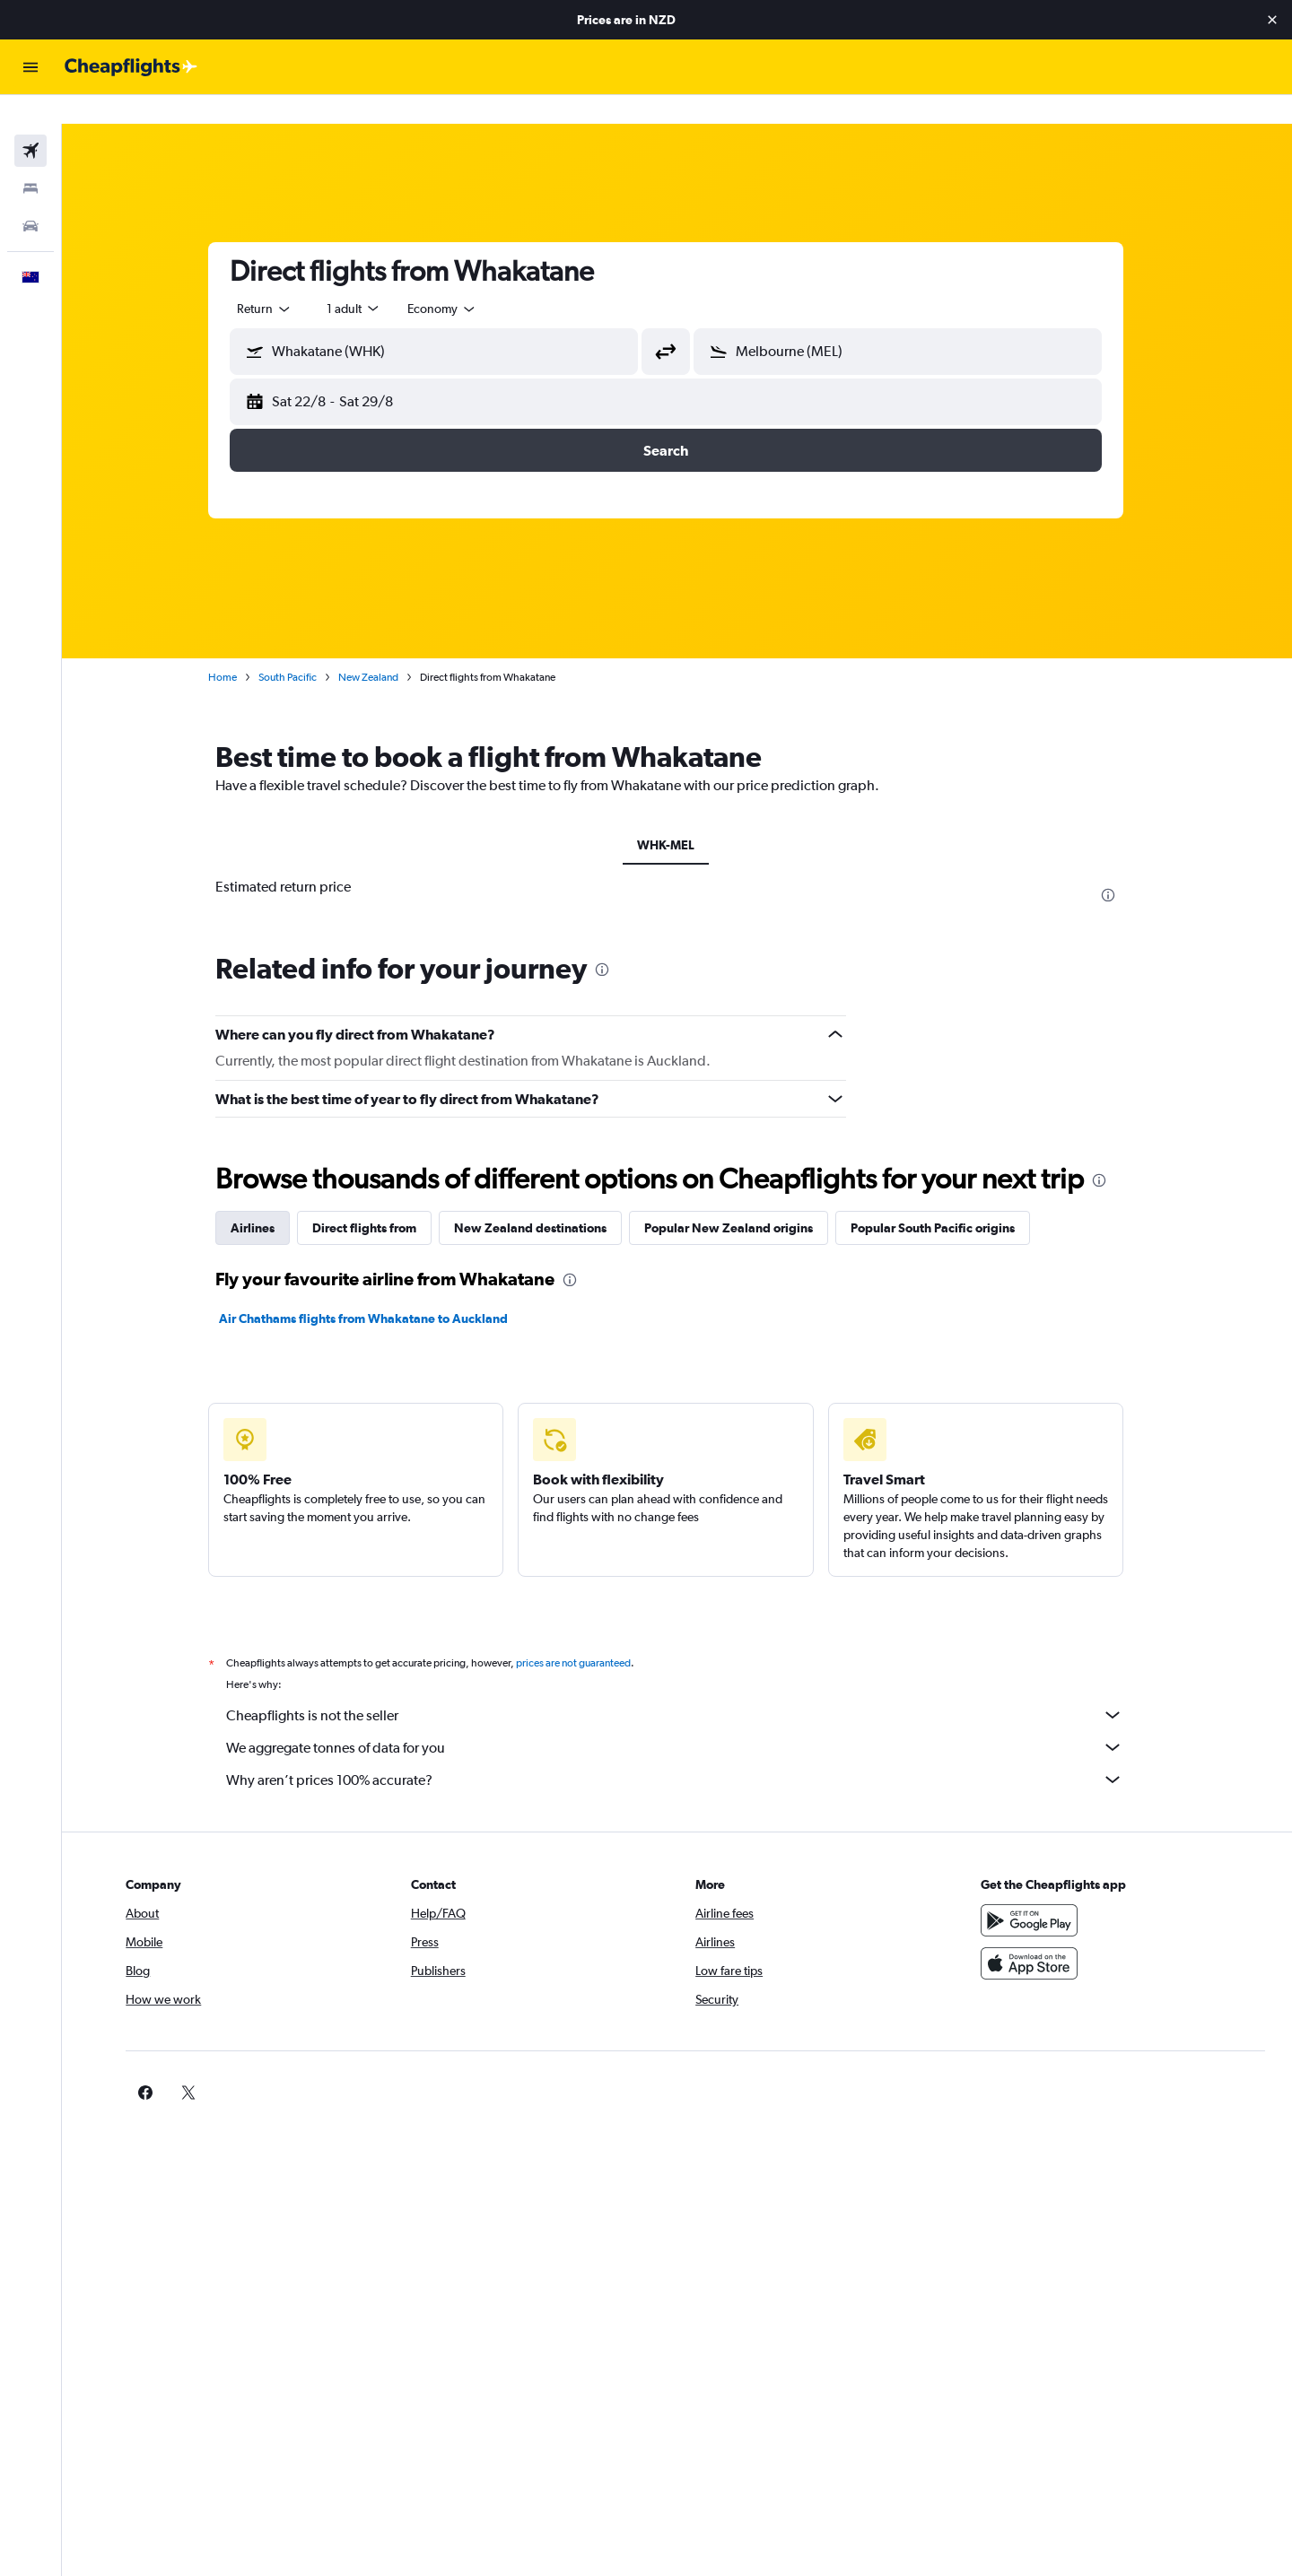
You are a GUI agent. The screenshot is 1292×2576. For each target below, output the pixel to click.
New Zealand (380, 648)
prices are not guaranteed (585, 1634)
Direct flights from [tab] (376, 1199)
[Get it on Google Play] (1035, 1891)
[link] (1006, 2064)
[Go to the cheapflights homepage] (131, 67)
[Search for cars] (30, 197)
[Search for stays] (30, 160)
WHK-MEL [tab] (677, 816)
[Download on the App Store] (1035, 1935)
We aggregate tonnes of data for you (686, 1718)
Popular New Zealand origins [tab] (740, 1199)
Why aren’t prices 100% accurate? (686, 1751)
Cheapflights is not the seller (686, 1686)
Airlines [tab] (264, 1199)
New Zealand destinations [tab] (542, 1199)
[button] (1272, 19)
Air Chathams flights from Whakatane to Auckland (375, 1290)
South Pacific (299, 648)
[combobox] (276, 280)
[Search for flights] (30, 122)
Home (234, 648)
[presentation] (1120, 866)
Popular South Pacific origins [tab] (944, 1199)
